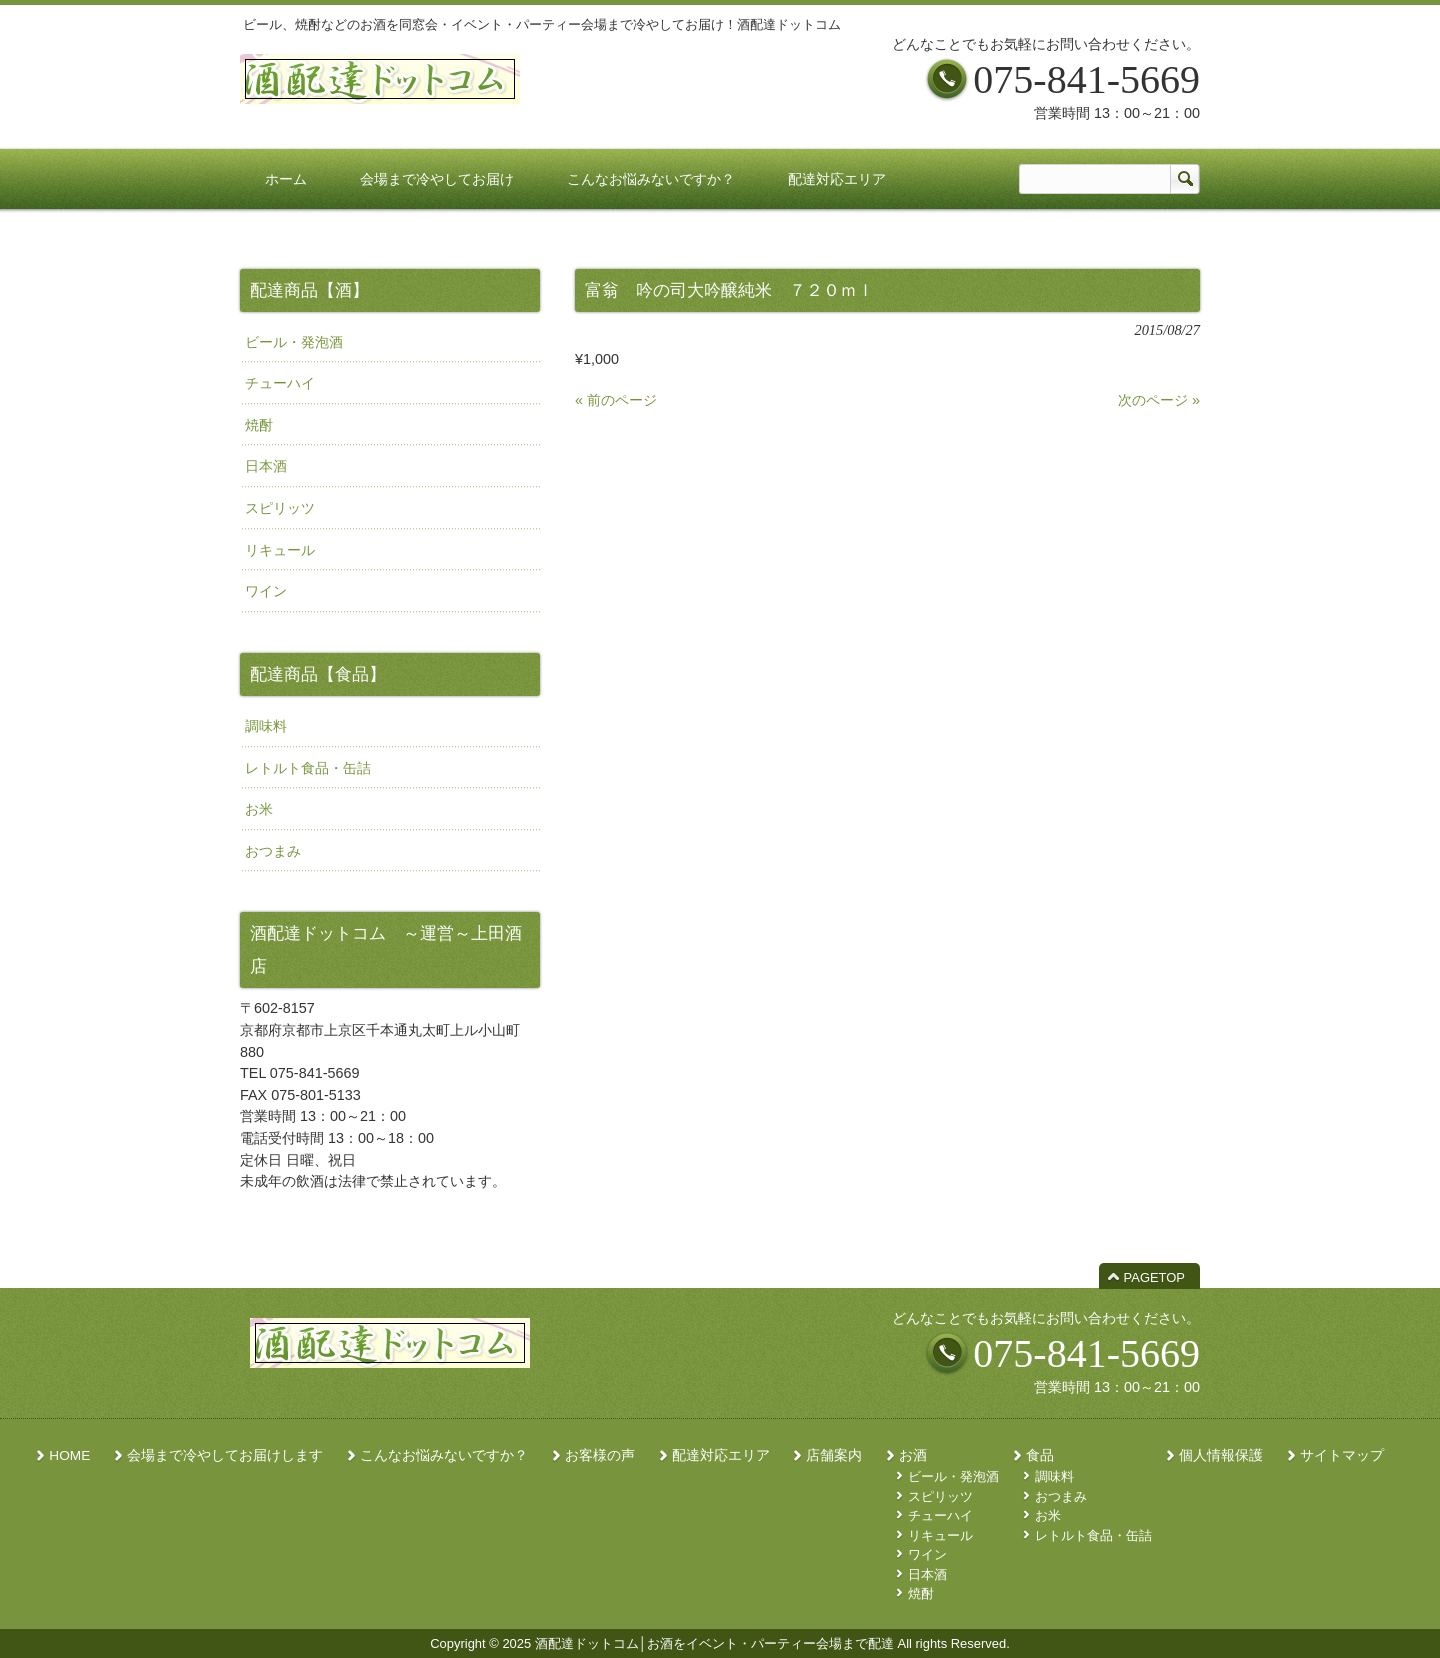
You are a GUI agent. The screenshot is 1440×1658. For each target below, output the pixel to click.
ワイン (266, 591)
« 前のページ (616, 400)
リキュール (280, 550)
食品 (1040, 1455)
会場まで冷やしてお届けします (225, 1455)
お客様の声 (600, 1455)
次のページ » (1159, 400)
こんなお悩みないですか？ (444, 1455)
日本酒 (266, 466)
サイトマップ (1342, 1455)
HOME (69, 1455)
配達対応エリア (721, 1455)
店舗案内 (834, 1455)
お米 (259, 809)
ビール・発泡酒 (294, 342)
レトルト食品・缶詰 (308, 768)
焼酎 (259, 425)
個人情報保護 (1221, 1455)
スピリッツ (280, 508)
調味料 (266, 726)
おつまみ (273, 851)
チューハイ (280, 383)
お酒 (913, 1455)
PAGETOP (1154, 1277)
